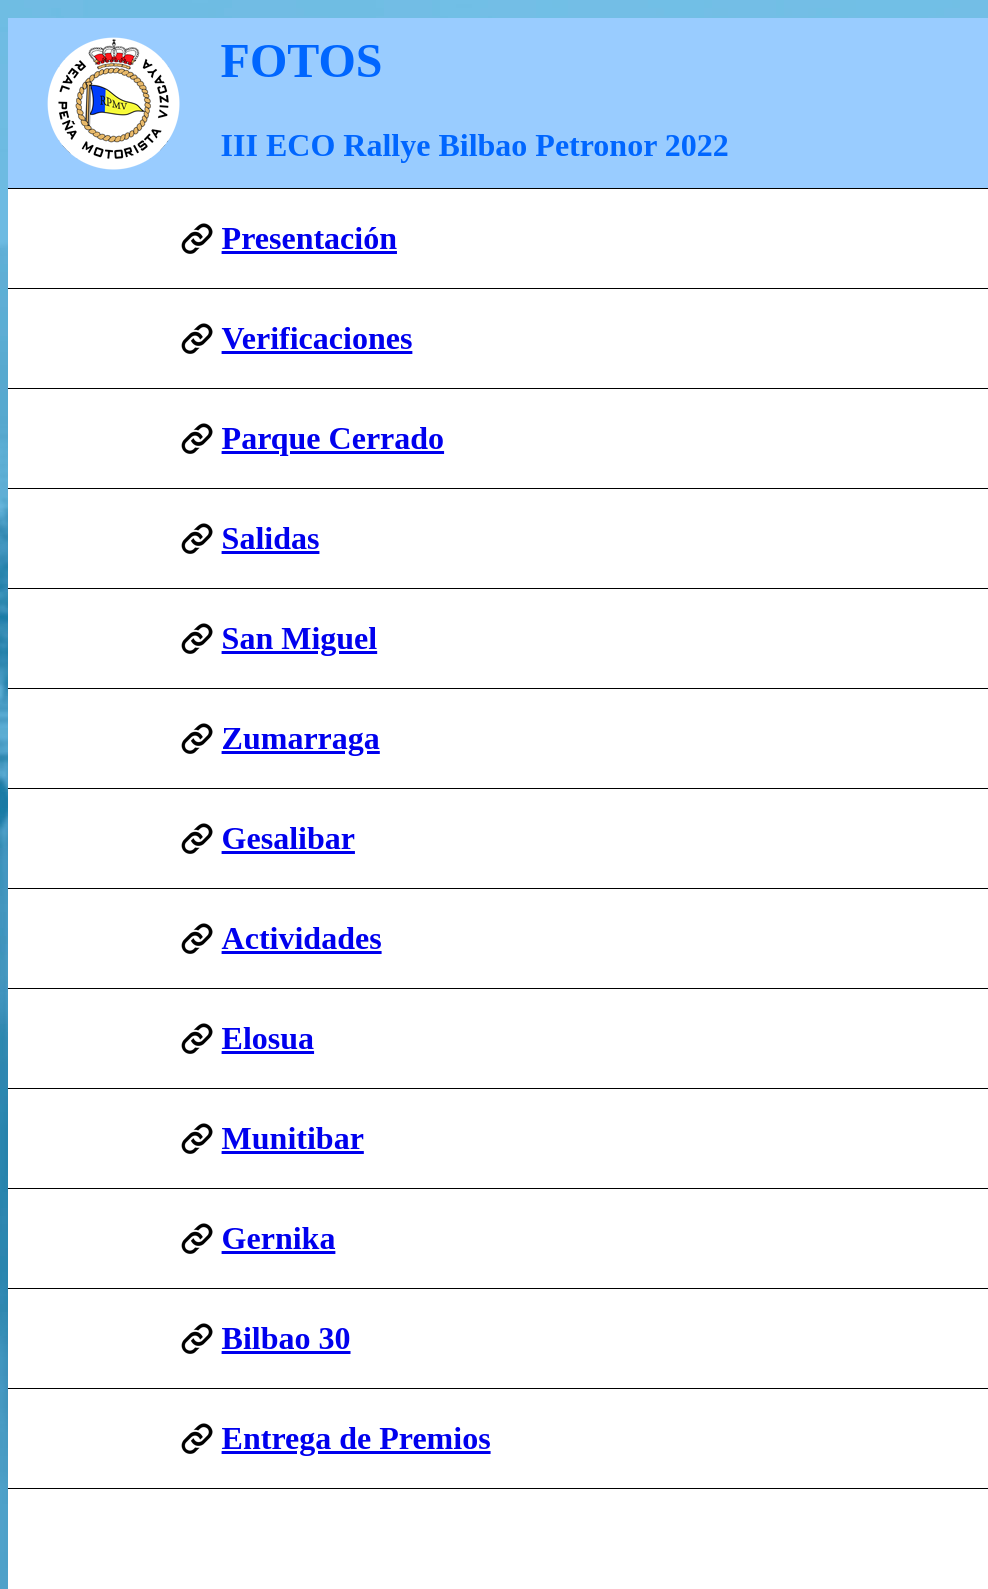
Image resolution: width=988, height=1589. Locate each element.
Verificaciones (317, 338)
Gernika (279, 1238)
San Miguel (300, 638)
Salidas (271, 538)
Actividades (302, 938)
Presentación (309, 238)
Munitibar (293, 1138)
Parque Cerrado (333, 438)
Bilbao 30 (286, 1338)
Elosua (268, 1038)
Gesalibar (288, 838)
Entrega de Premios (356, 1438)
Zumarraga (301, 738)
